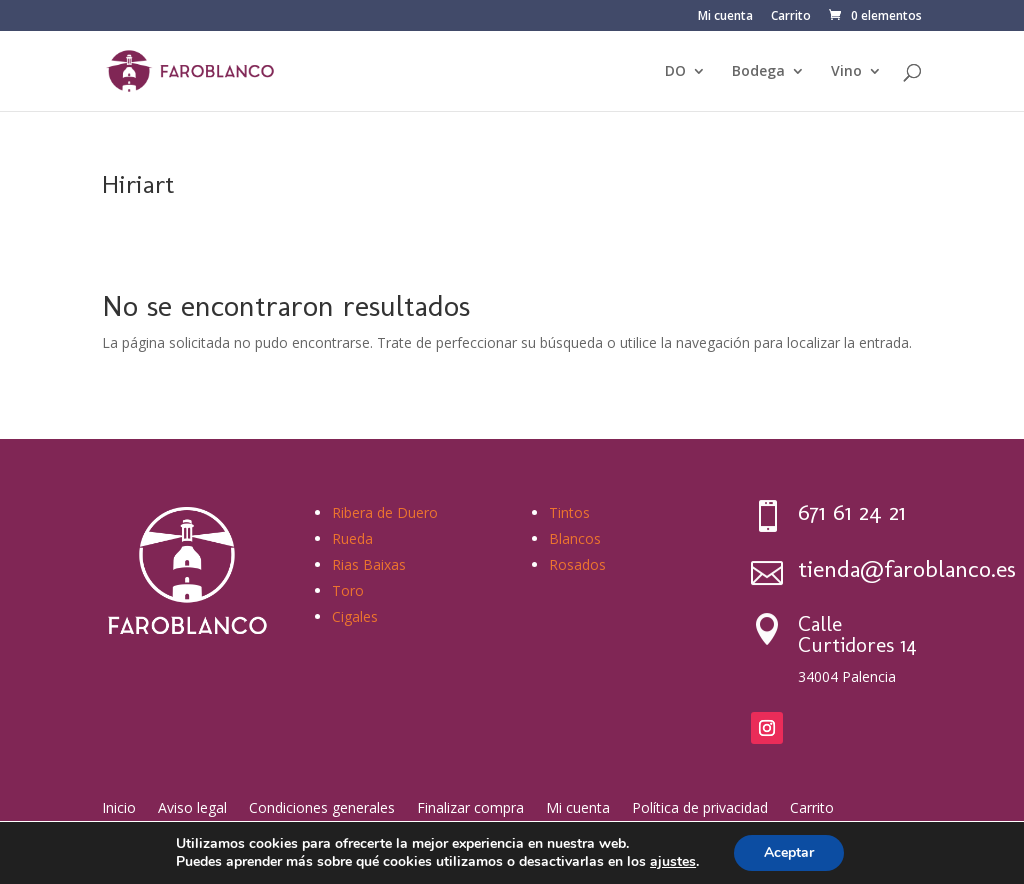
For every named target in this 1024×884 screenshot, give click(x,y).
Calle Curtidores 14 (857, 634)
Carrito (791, 17)
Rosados (577, 564)
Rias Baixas (369, 564)
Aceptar (789, 852)
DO (675, 72)
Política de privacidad (700, 806)
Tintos (569, 512)
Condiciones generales (322, 806)
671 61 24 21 (852, 511)
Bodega (758, 72)
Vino (846, 72)
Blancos (575, 538)
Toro (348, 590)
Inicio (119, 806)
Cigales (355, 616)
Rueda (352, 538)
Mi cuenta (725, 17)
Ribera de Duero (385, 512)
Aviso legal (192, 806)
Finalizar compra (470, 806)
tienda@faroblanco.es (907, 568)
